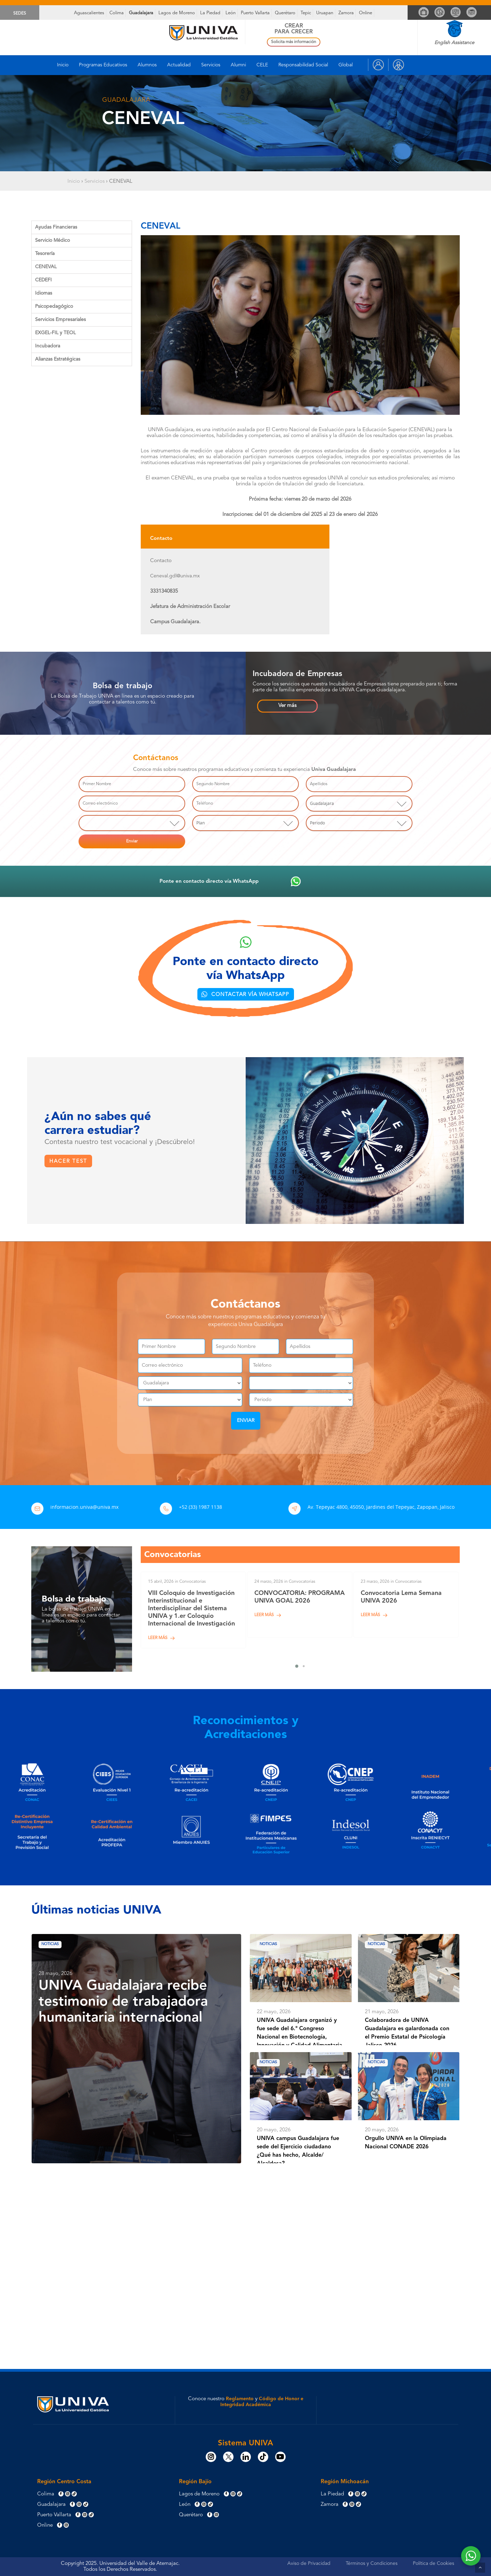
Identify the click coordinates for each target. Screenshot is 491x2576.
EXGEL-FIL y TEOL (55, 332)
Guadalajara (141, 13)
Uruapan (324, 13)
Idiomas (43, 293)
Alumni (238, 65)
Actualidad (179, 65)
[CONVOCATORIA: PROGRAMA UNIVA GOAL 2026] (299, 1609)
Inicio (62, 65)
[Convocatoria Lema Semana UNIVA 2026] (406, 1609)
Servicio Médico (52, 240)
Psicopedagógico (54, 306)
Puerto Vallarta (255, 13)
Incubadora (47, 346)
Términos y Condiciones (372, 2563)
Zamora (346, 13)
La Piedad (210, 13)
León (231, 13)
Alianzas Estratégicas (57, 359)
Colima (116, 13)
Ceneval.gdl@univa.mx (175, 576)
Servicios (210, 65)
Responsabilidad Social (303, 65)
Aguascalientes (89, 13)
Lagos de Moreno (176, 13)
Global (345, 65)
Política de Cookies (433, 2563)
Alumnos (147, 65)
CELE (262, 65)
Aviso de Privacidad (308, 2563)
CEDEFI (43, 280)
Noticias (54, 1950)
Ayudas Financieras (56, 227)
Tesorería (45, 253)
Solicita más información (293, 42)
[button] (287, 706)
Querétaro (285, 13)
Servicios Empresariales (60, 319)
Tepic (306, 13)
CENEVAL (46, 266)
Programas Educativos (103, 65)
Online (365, 13)
